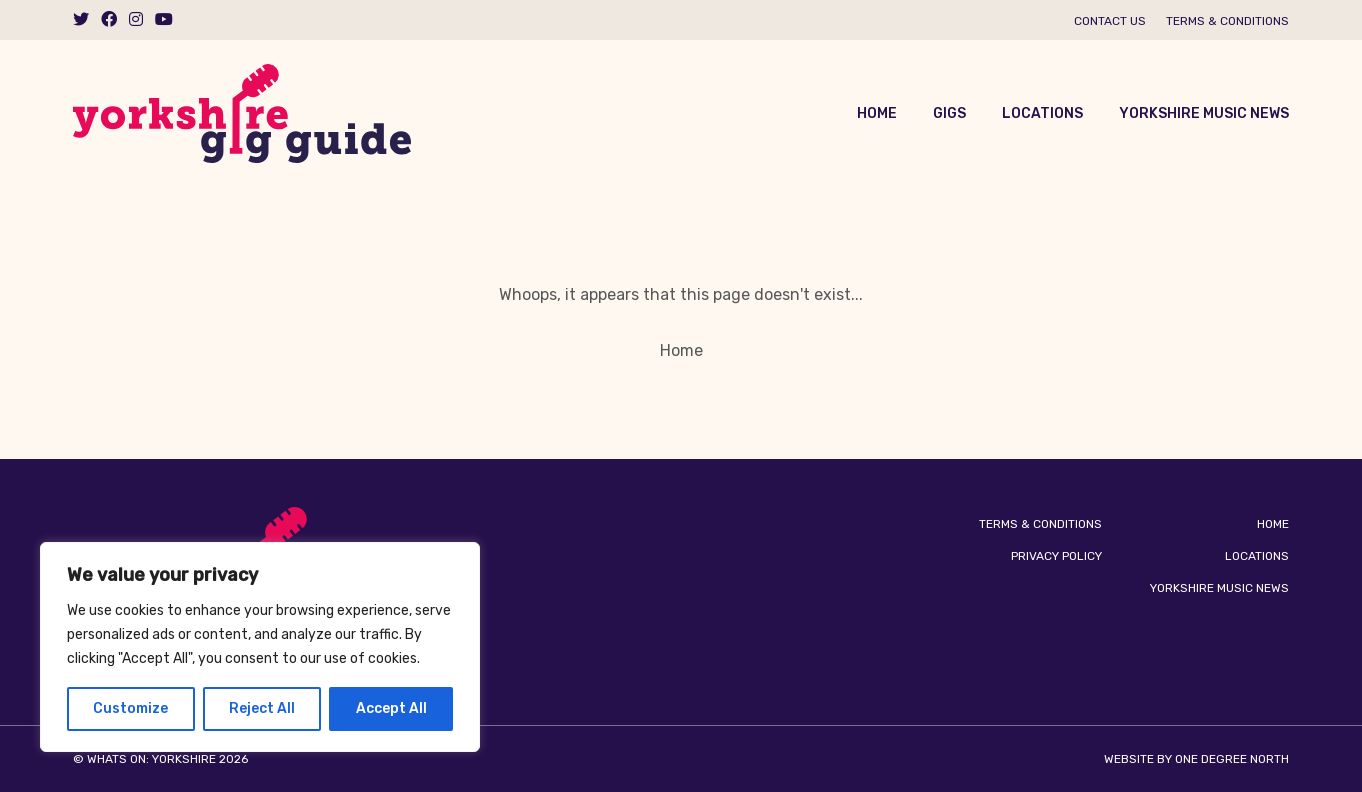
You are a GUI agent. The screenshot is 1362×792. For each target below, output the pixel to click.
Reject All (262, 708)
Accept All (391, 708)
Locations (1042, 113)
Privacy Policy (1056, 556)
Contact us (1110, 21)
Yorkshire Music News (1204, 113)
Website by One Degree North (1196, 759)
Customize (130, 708)
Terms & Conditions (1227, 21)
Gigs (949, 113)
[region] (260, 647)
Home (877, 113)
